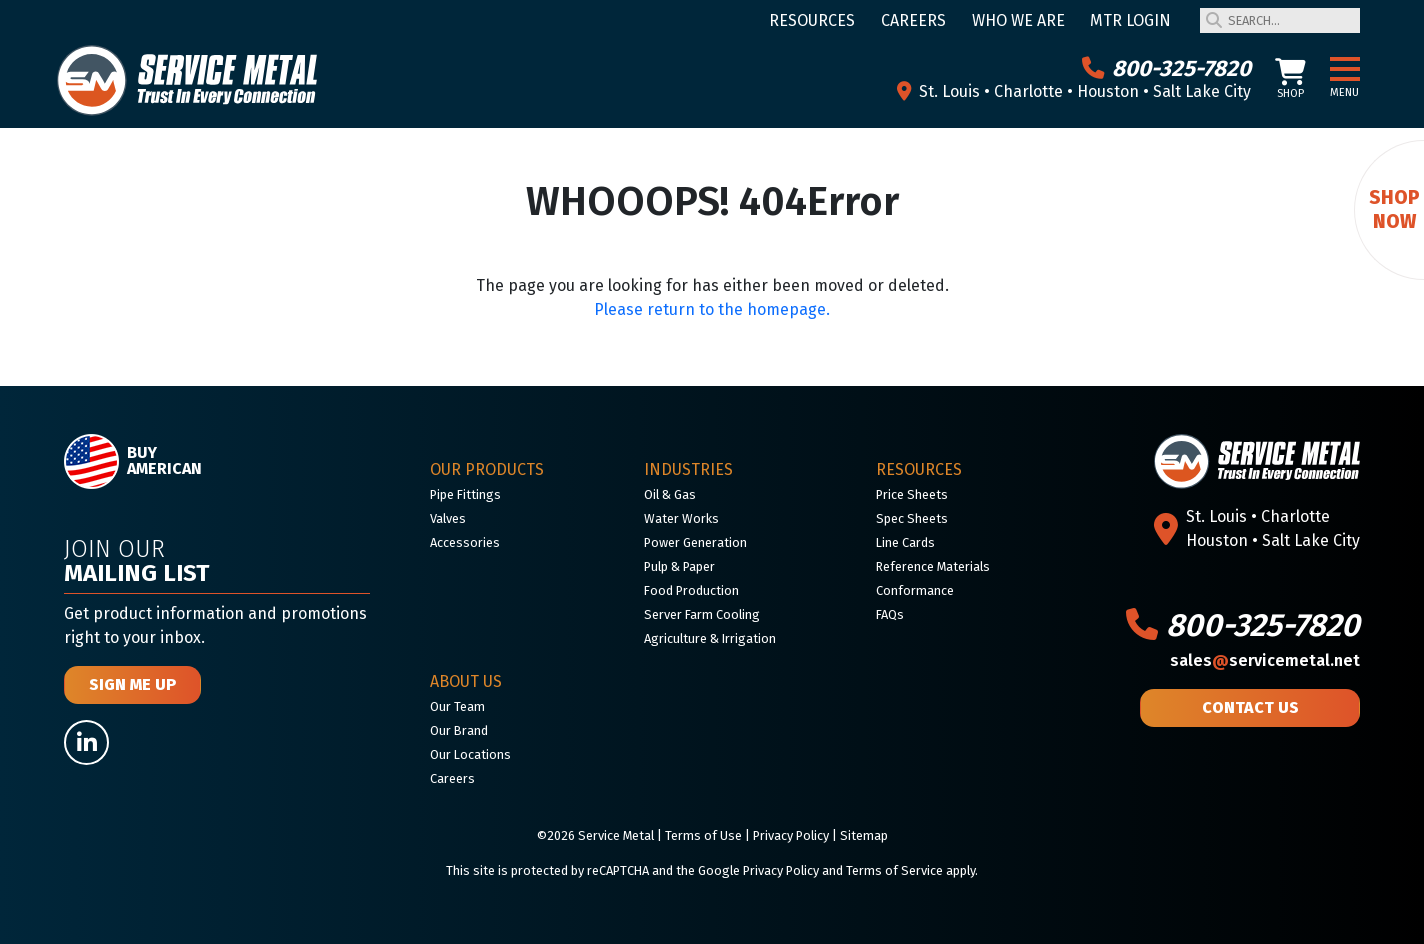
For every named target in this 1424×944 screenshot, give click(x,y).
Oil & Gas (670, 494)
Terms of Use (703, 835)
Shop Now (1394, 209)
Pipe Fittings (465, 494)
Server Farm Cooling (702, 614)
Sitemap (864, 835)
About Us (466, 681)
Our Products (487, 469)
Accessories (465, 542)
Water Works (681, 518)
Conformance (915, 590)
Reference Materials (933, 566)
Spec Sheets (912, 518)
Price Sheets (912, 494)
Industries (688, 469)
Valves (448, 518)
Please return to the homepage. (712, 309)
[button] (1345, 70)
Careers (913, 20)
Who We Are (1018, 20)
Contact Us (1250, 707)
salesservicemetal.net (1265, 660)
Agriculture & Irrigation (710, 638)
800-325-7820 (1166, 68)
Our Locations (470, 754)
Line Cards (905, 542)
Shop (1290, 79)
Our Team (457, 706)
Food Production (691, 590)
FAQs (890, 614)
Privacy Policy (791, 835)
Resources (812, 20)
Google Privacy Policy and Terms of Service (820, 870)
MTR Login (1130, 20)
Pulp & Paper (679, 566)
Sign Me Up (132, 684)
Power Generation (695, 542)
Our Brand (459, 730)
